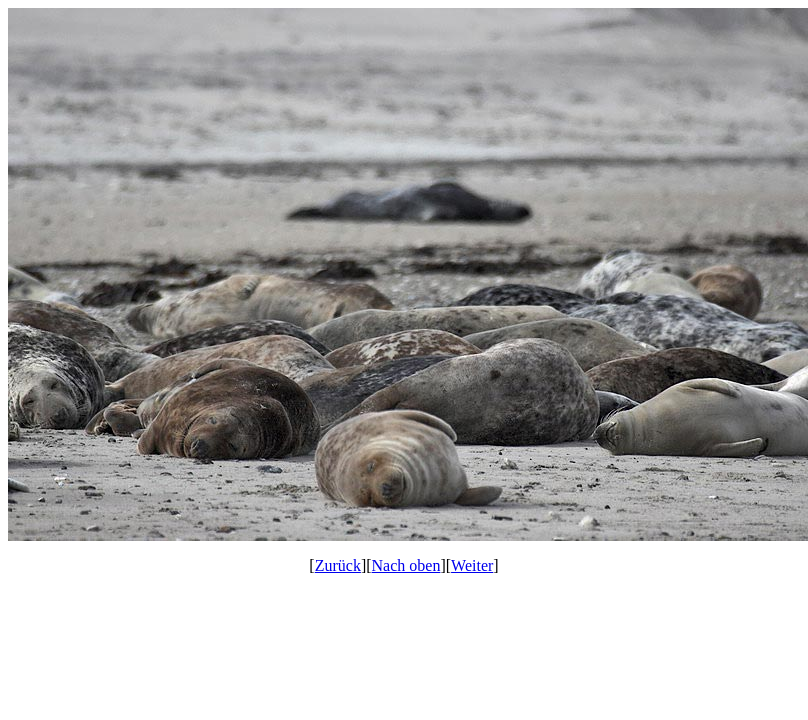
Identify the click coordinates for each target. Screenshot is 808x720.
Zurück (338, 565)
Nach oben (406, 565)
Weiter (472, 565)
